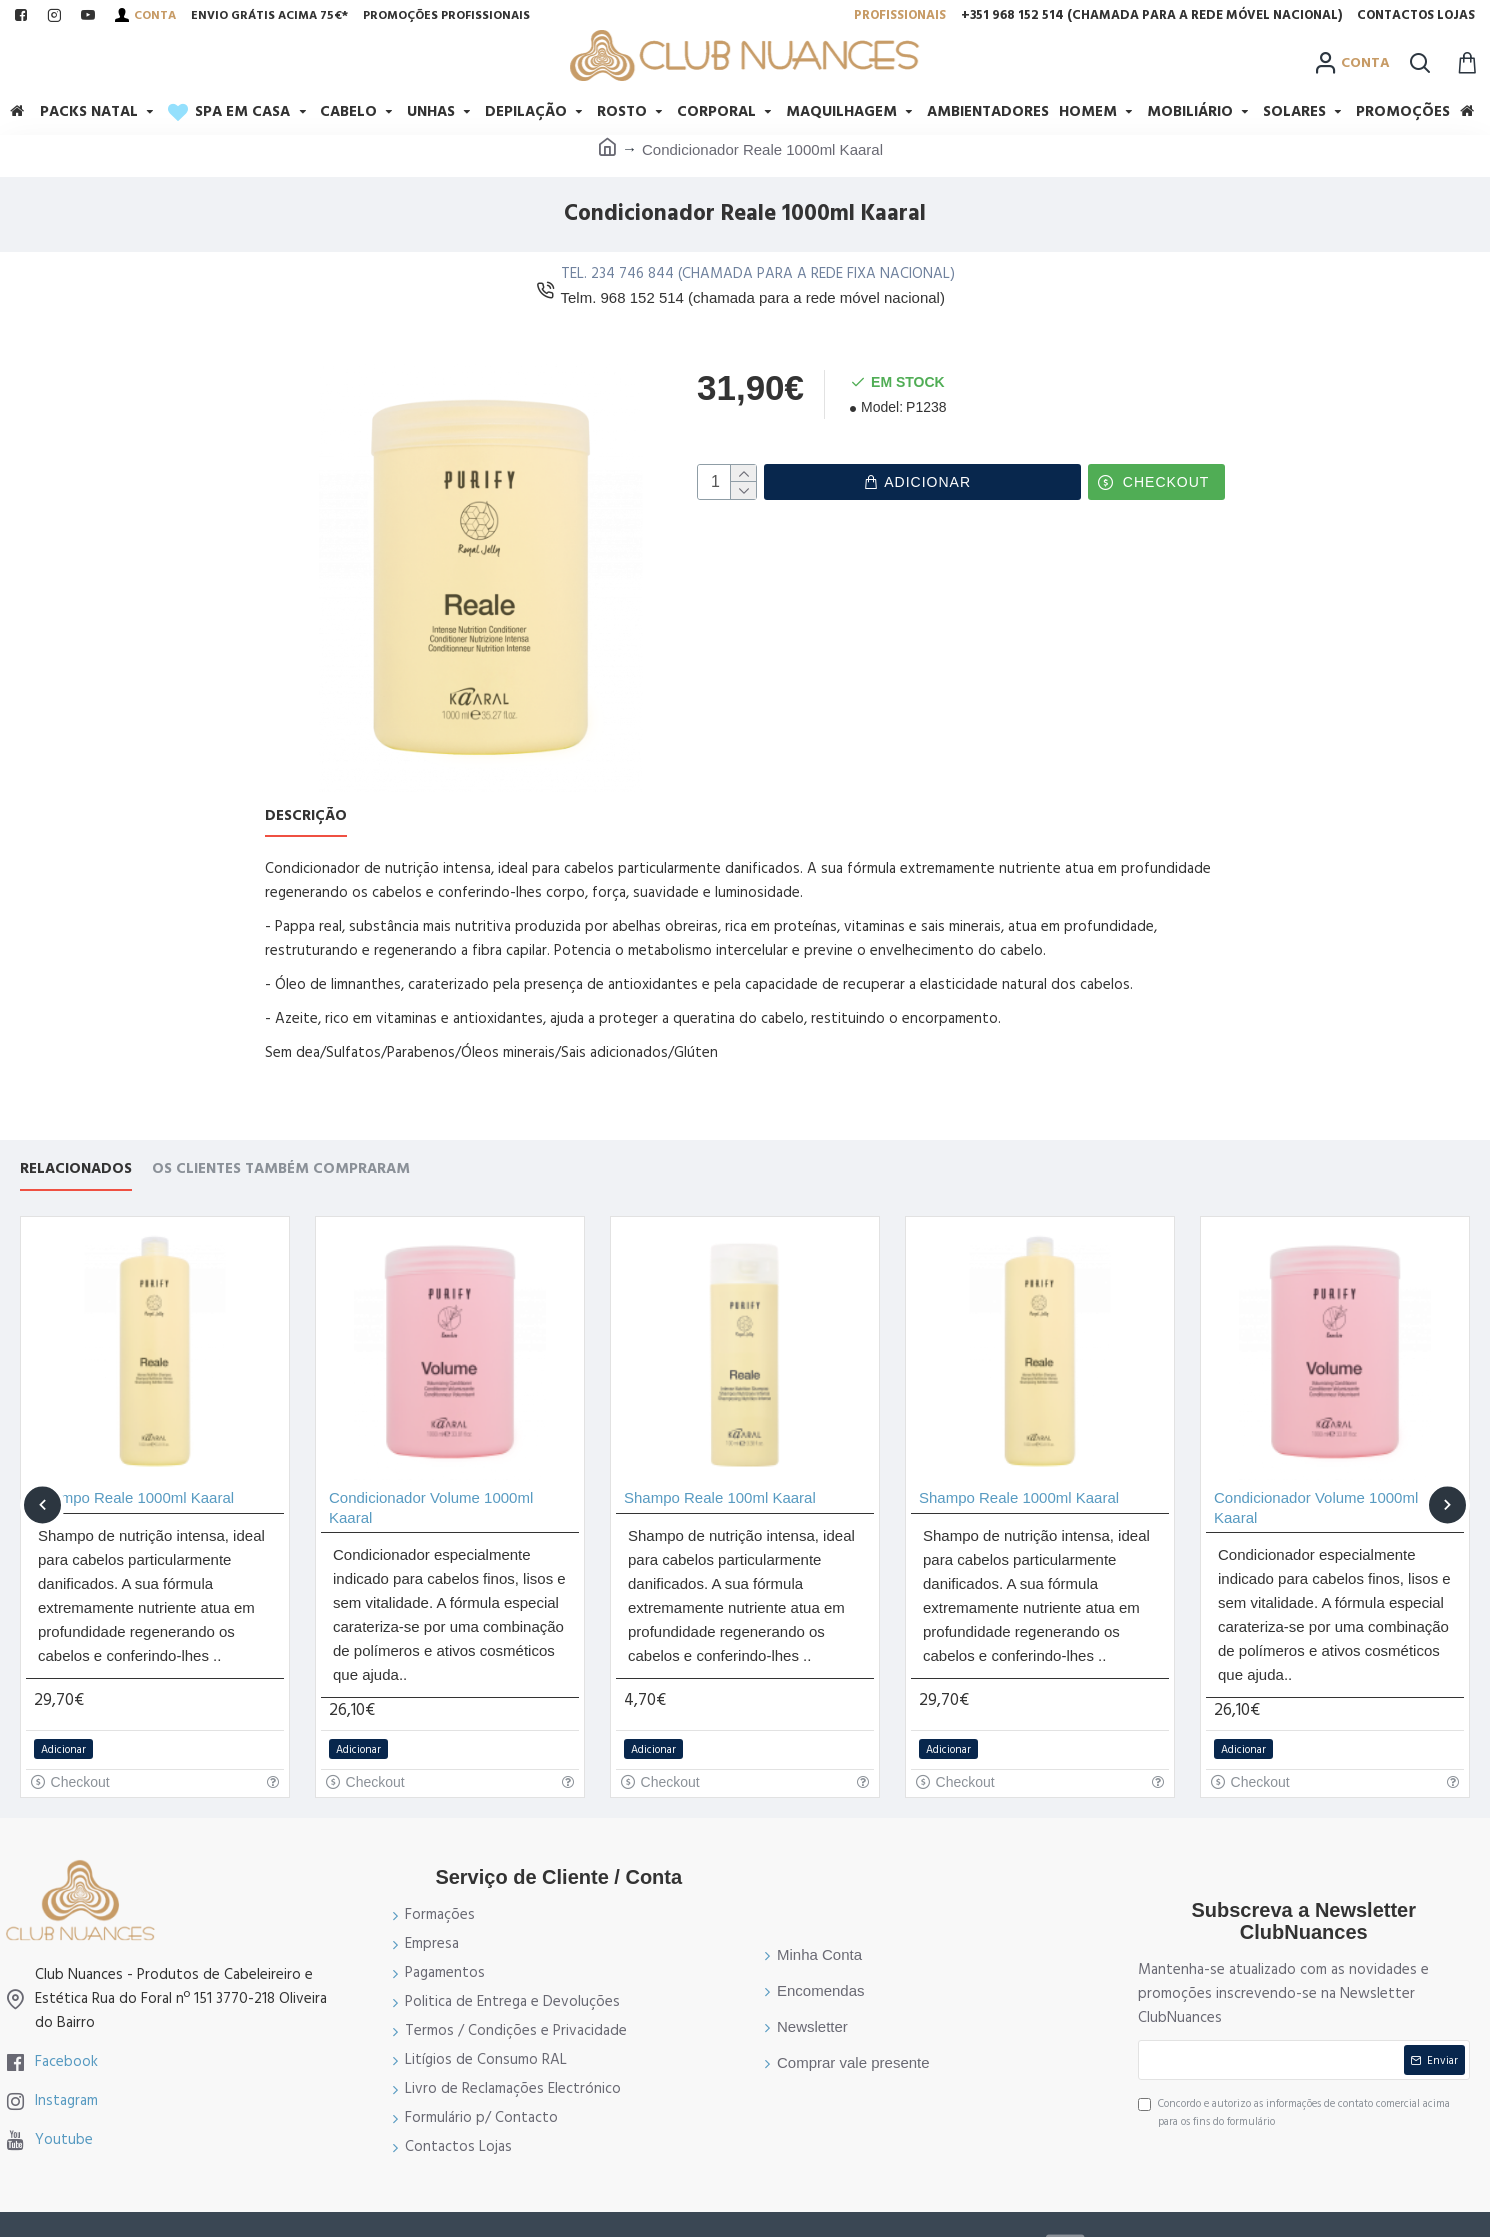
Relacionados (76, 1144)
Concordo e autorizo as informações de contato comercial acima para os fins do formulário (1294, 2087)
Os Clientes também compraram (281, 1144)
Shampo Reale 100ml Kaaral (720, 1472)
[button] (42, 1479)
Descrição (306, 816)
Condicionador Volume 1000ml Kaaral (431, 1482)
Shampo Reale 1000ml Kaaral (134, 1472)
